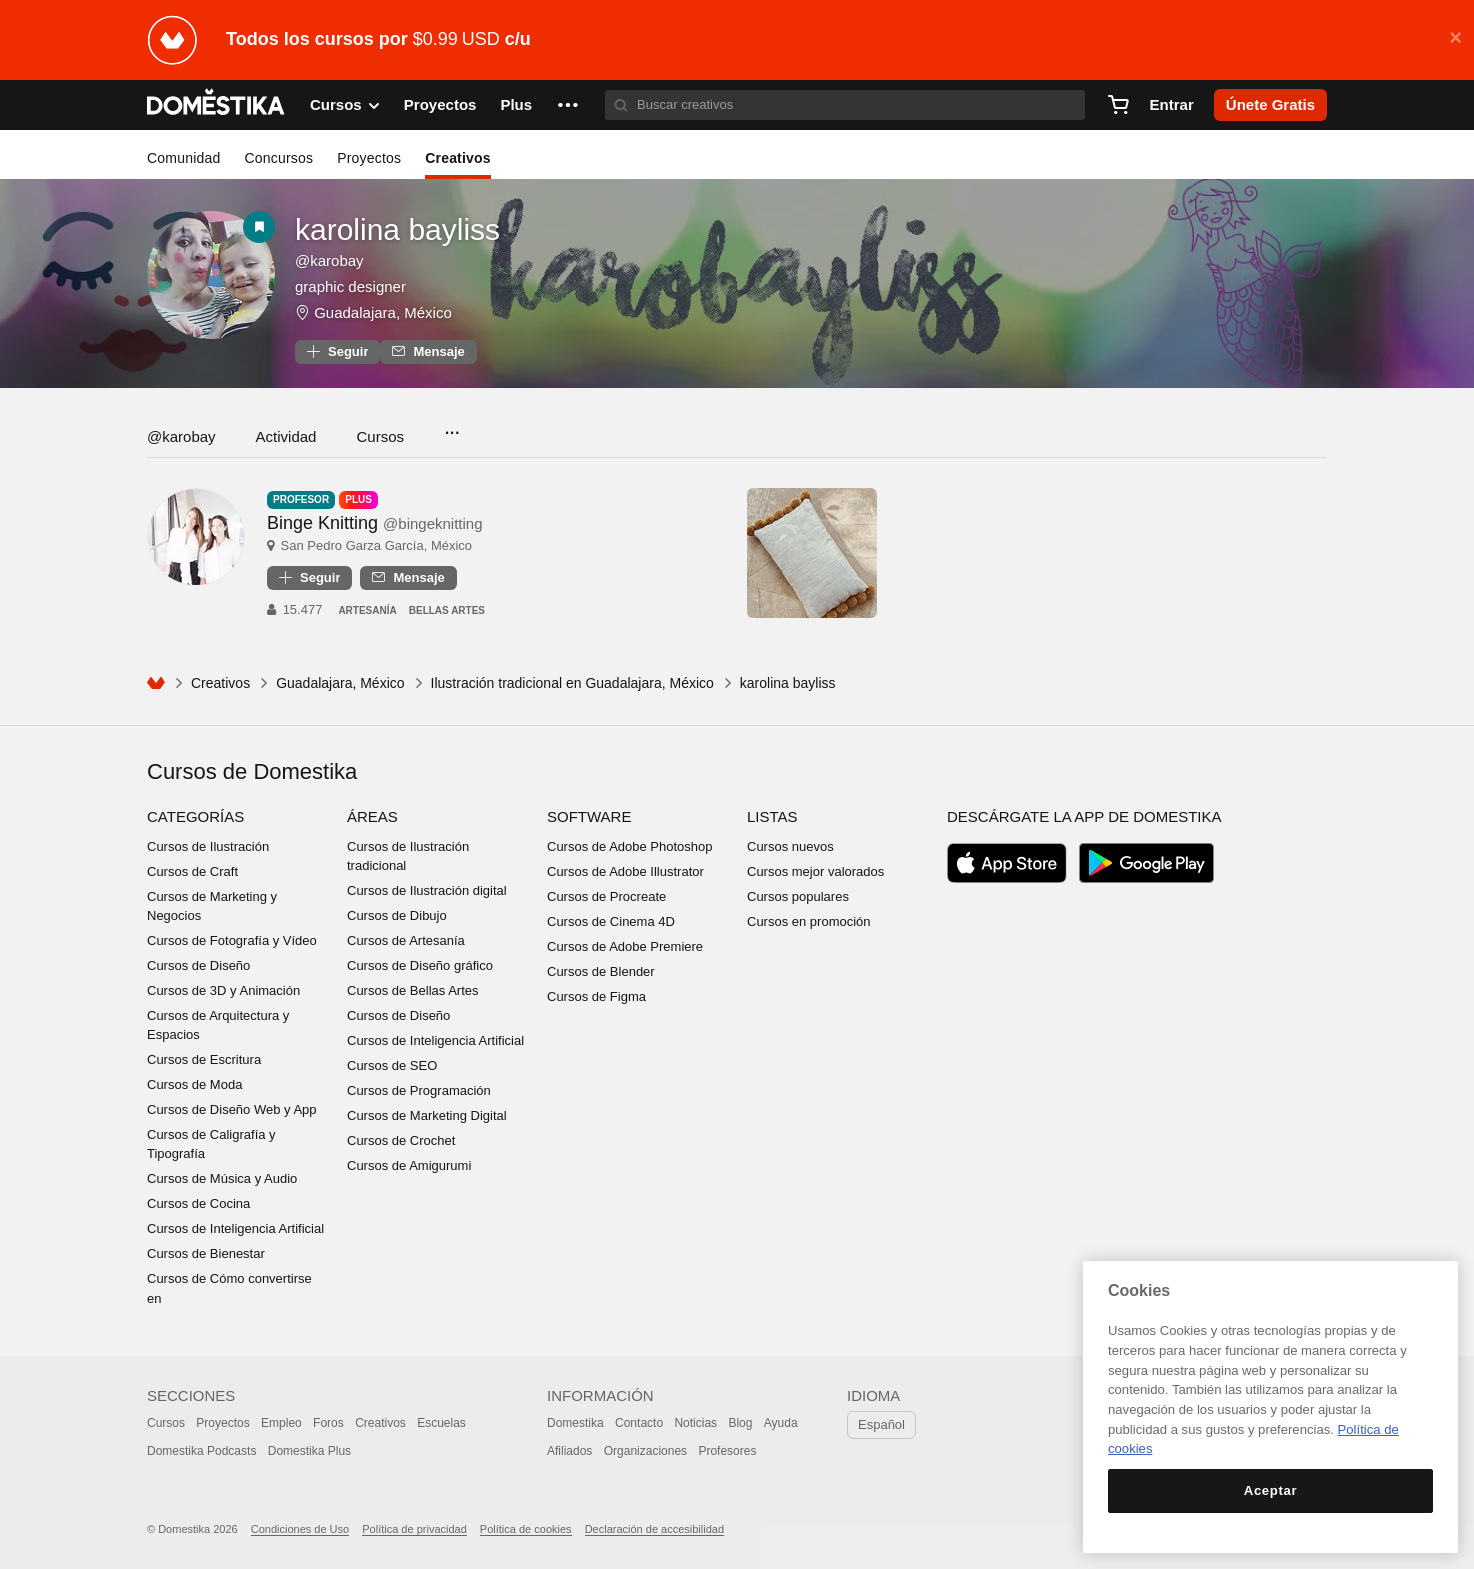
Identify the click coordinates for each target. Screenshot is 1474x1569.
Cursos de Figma (596, 996)
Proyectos (440, 104)
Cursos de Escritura (204, 1059)
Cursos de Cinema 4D (611, 921)
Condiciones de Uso (300, 1529)
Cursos (380, 436)
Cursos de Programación (419, 1090)
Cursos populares (798, 896)
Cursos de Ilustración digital (427, 890)
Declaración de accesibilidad (654, 1529)
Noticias (695, 1423)
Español (881, 1424)
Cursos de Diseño (198, 965)
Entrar (1172, 104)
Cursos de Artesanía (406, 940)
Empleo (281, 1423)
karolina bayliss (397, 229)
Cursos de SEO (392, 1065)
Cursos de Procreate (606, 896)
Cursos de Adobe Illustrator (625, 871)
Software (589, 816)
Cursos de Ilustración (208, 846)
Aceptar (1270, 1490)
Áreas (372, 816)
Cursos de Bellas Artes (413, 990)
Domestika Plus (309, 1451)
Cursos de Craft (192, 871)
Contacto (639, 1423)
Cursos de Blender (601, 971)
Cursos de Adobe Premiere (625, 946)
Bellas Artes (447, 610)
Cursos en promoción (809, 921)
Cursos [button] (345, 105)
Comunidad (183, 158)
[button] (568, 105)
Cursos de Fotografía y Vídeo (232, 940)
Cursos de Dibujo (397, 915)
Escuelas (441, 1423)
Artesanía (367, 610)
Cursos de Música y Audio (222, 1178)
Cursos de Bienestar (206, 1253)
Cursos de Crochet (401, 1140)
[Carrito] (1118, 105)
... (451, 426)
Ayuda (781, 1423)
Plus (516, 104)
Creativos (458, 158)
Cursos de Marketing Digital (427, 1115)
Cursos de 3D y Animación (223, 990)
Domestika (575, 1423)
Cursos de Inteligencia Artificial (235, 1228)
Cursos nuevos (790, 846)
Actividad (286, 436)
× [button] (1455, 38)
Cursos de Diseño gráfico (420, 965)
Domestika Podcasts (201, 1451)
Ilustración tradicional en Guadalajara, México (572, 683)
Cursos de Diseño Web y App (232, 1109)
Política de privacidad (414, 1529)
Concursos (278, 158)
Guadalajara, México (383, 312)
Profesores (727, 1451)
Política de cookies (526, 1529)
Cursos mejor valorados (815, 871)
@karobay (181, 436)
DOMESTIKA (216, 105)
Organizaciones (645, 1451)
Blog (740, 1423)
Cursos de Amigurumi (409, 1165)
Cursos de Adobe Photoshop (630, 846)
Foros (328, 1423)
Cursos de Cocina (198, 1203)
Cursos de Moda (194, 1084)
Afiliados (569, 1451)
